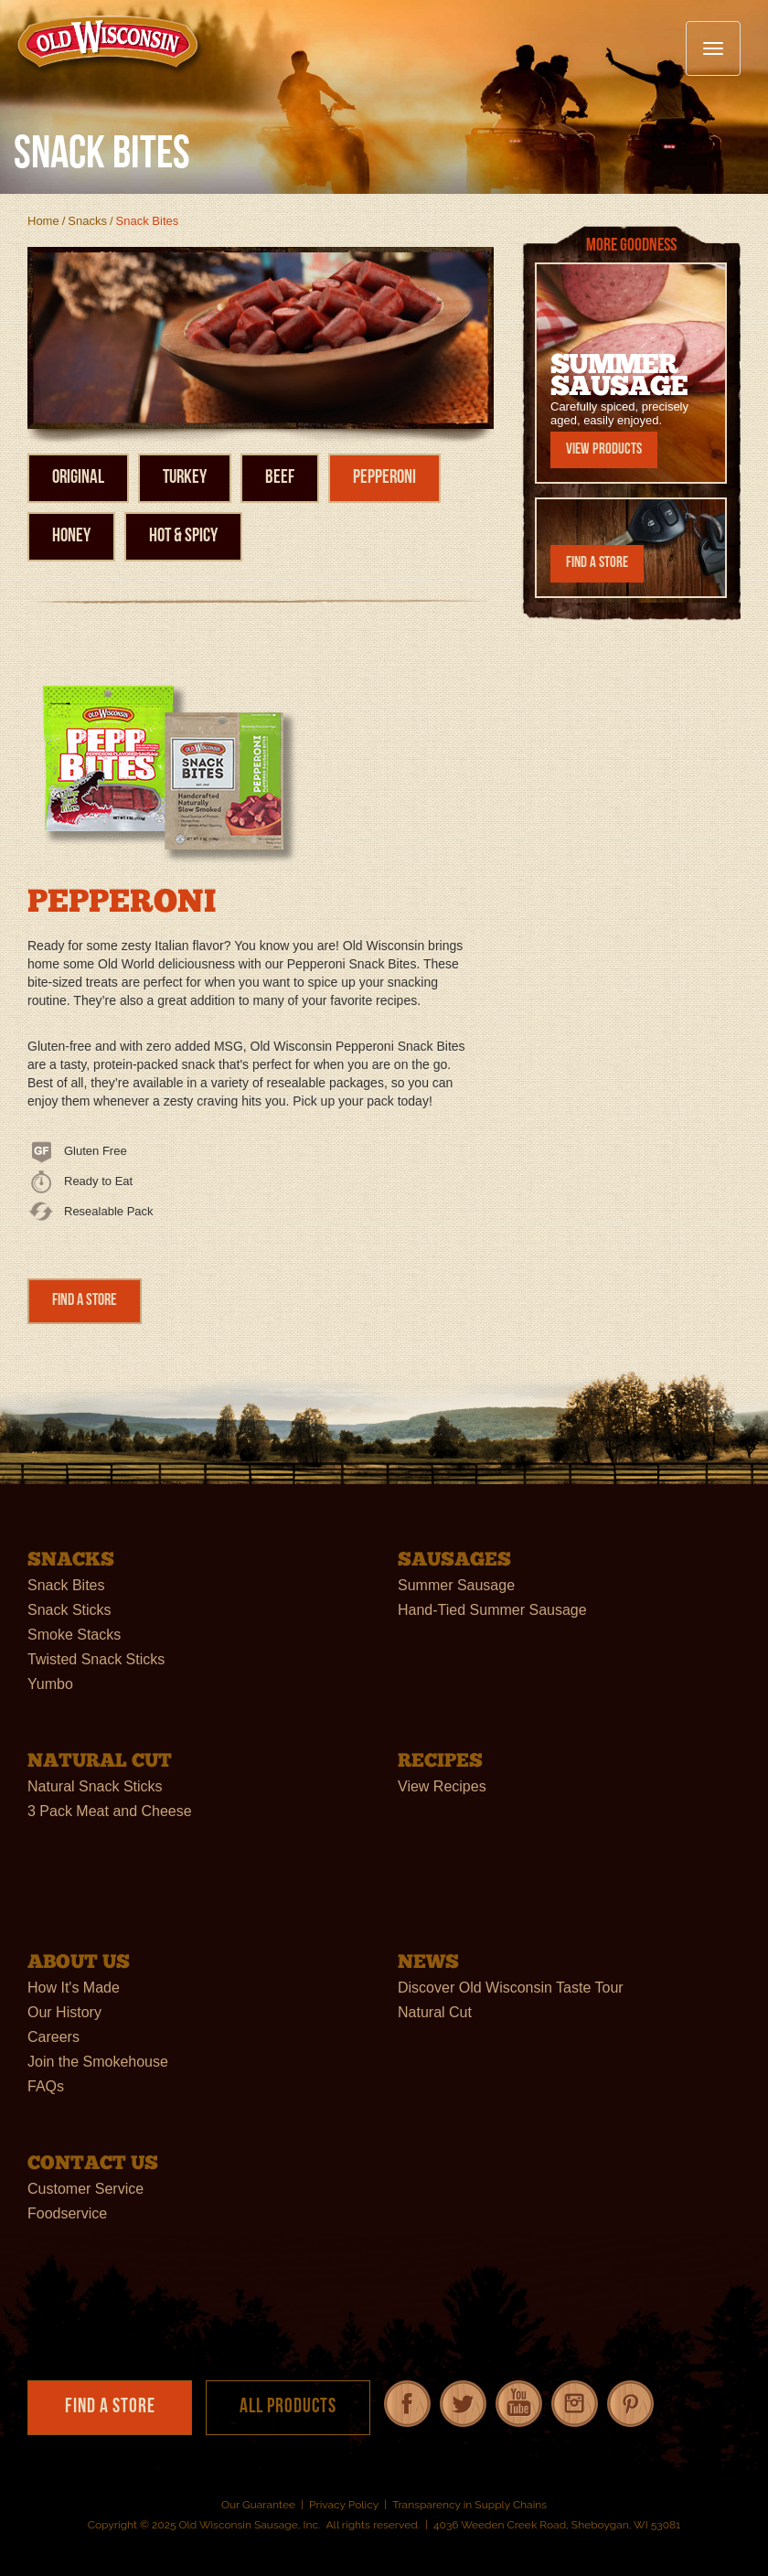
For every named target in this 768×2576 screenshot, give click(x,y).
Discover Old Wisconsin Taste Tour (511, 1987)
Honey (71, 536)
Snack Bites (65, 1585)
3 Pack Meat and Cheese (109, 1811)
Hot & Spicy (183, 536)
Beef (279, 477)
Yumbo (50, 1684)
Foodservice (67, 2213)
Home (43, 221)
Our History (64, 2012)
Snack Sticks (69, 1610)
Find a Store (84, 1300)
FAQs (45, 2086)
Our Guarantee (258, 2504)
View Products (604, 449)
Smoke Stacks (74, 1634)
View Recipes (442, 1786)
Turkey (185, 477)
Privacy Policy (344, 2504)
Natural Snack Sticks (95, 1786)
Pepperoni (384, 477)
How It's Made (73, 1987)
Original (78, 477)
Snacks (87, 221)
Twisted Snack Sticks (96, 1659)
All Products (288, 2407)
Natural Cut (435, 2012)
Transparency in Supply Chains (469, 2504)
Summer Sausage (456, 1585)
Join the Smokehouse (97, 2061)
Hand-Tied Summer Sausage (492, 1610)
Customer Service (85, 2189)
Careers (53, 2037)
